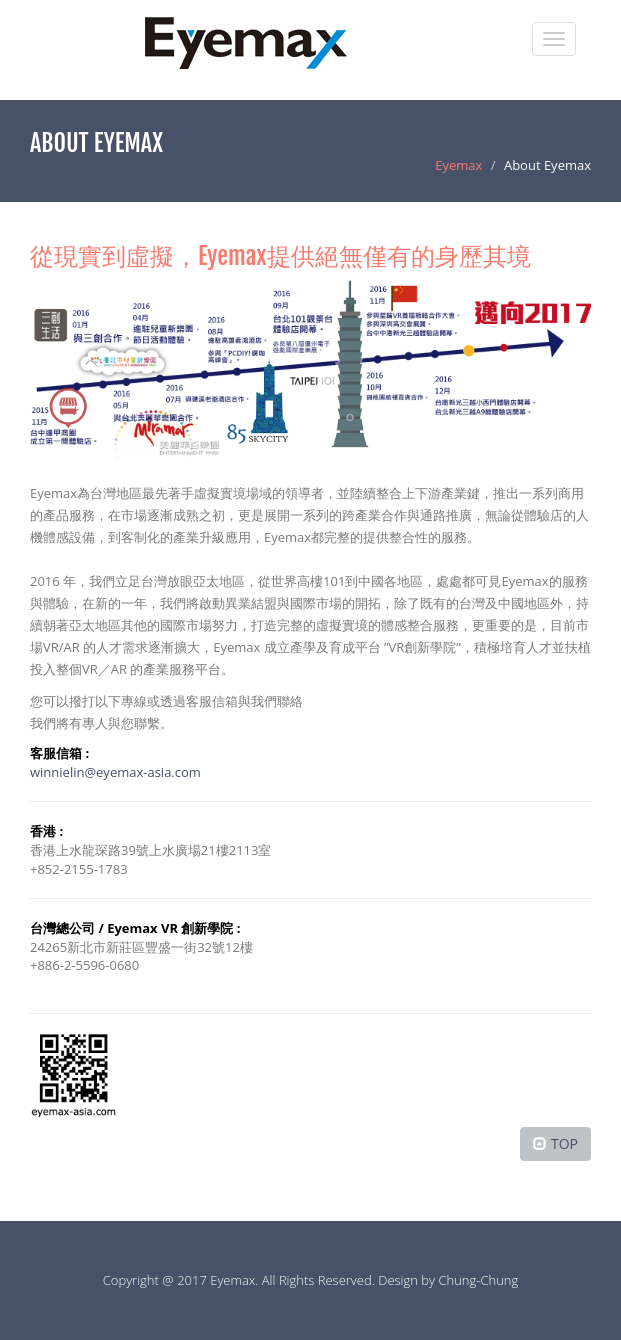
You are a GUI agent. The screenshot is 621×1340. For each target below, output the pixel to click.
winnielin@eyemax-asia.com (115, 772)
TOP (564, 1143)
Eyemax (458, 165)
